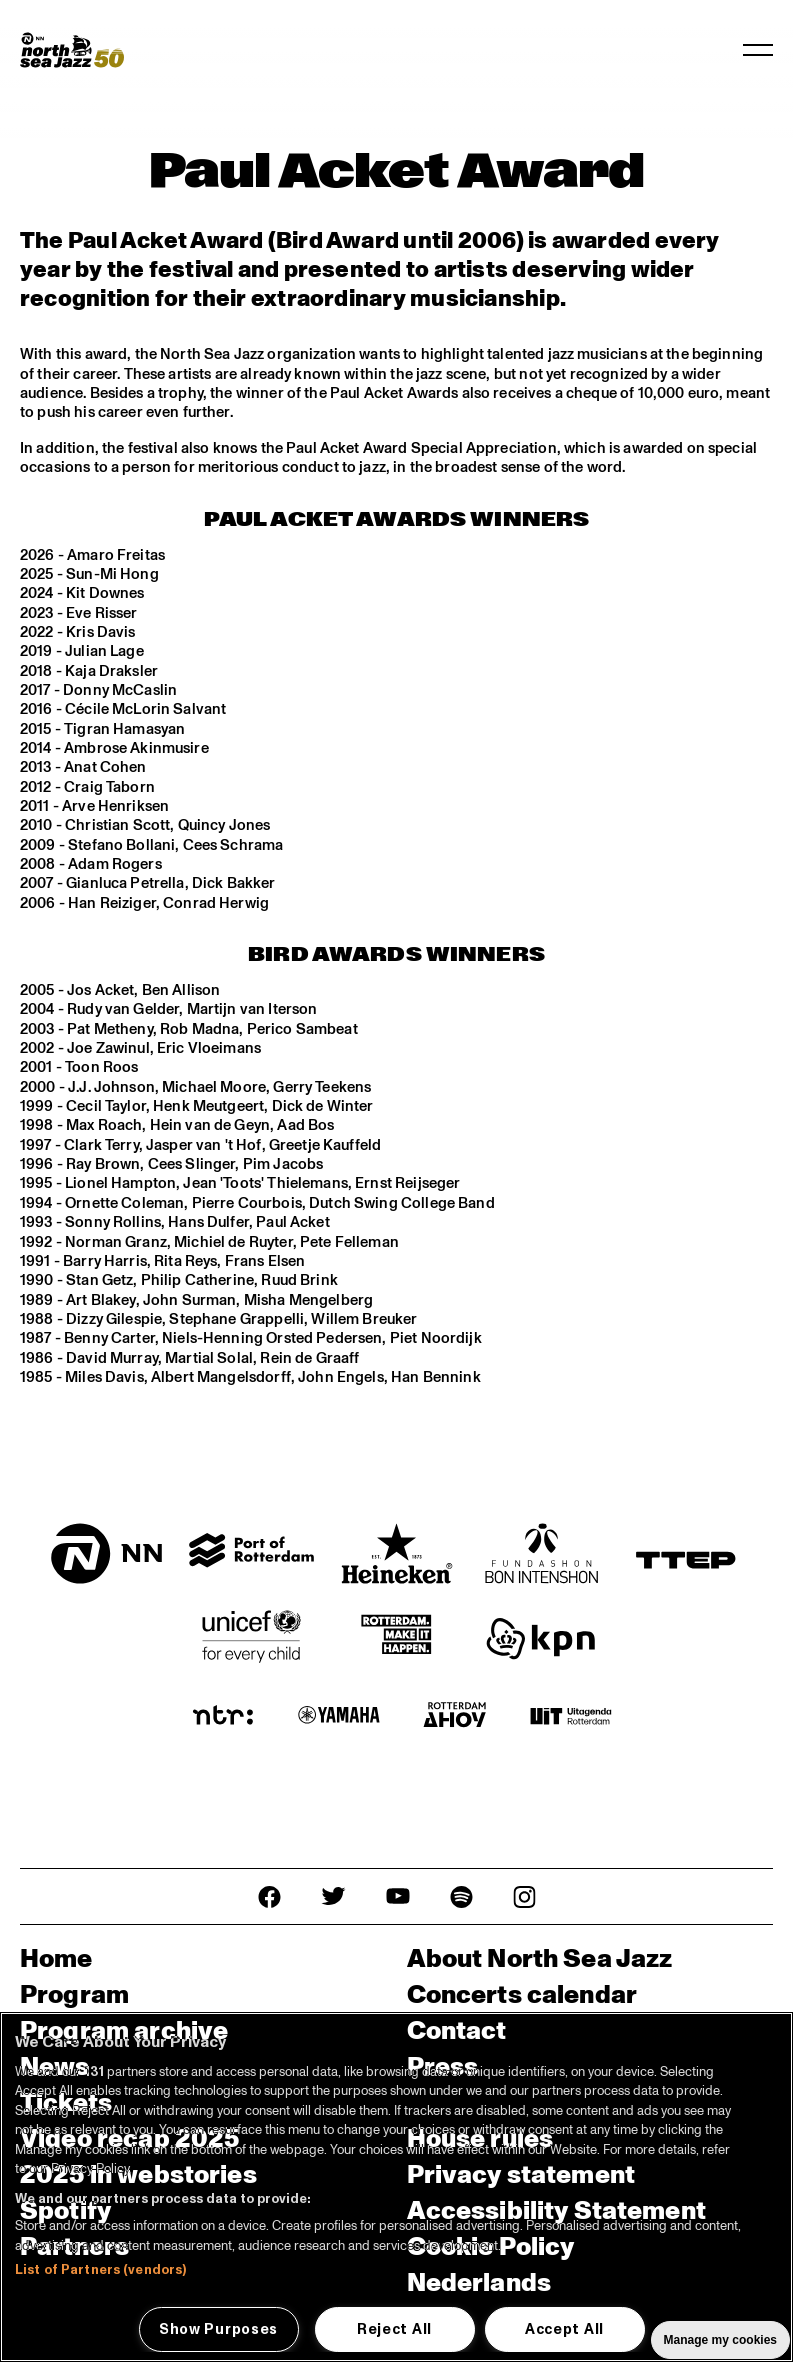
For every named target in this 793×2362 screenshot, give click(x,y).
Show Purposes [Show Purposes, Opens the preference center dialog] (218, 2329)
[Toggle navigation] (758, 50)
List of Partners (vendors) (100, 2270)
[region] (396, 2187)
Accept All (564, 2329)
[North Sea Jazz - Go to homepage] (72, 50)
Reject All (394, 2329)
